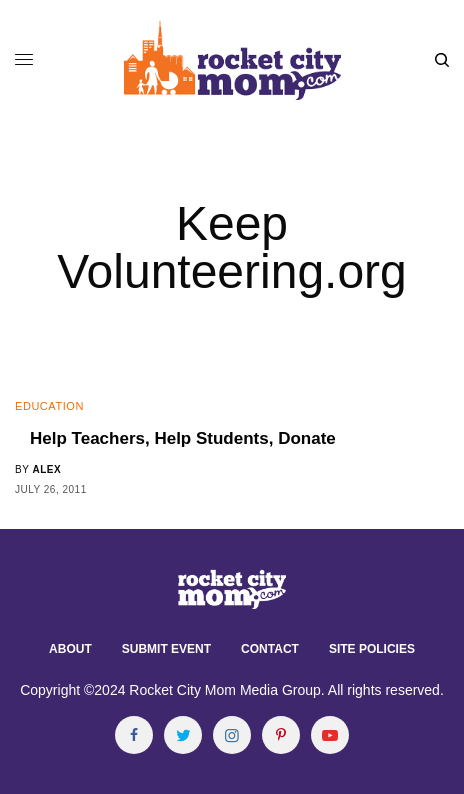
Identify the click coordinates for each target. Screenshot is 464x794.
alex (46, 469)
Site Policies (372, 649)
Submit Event (166, 649)
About (70, 649)
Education (49, 406)
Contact (270, 649)
